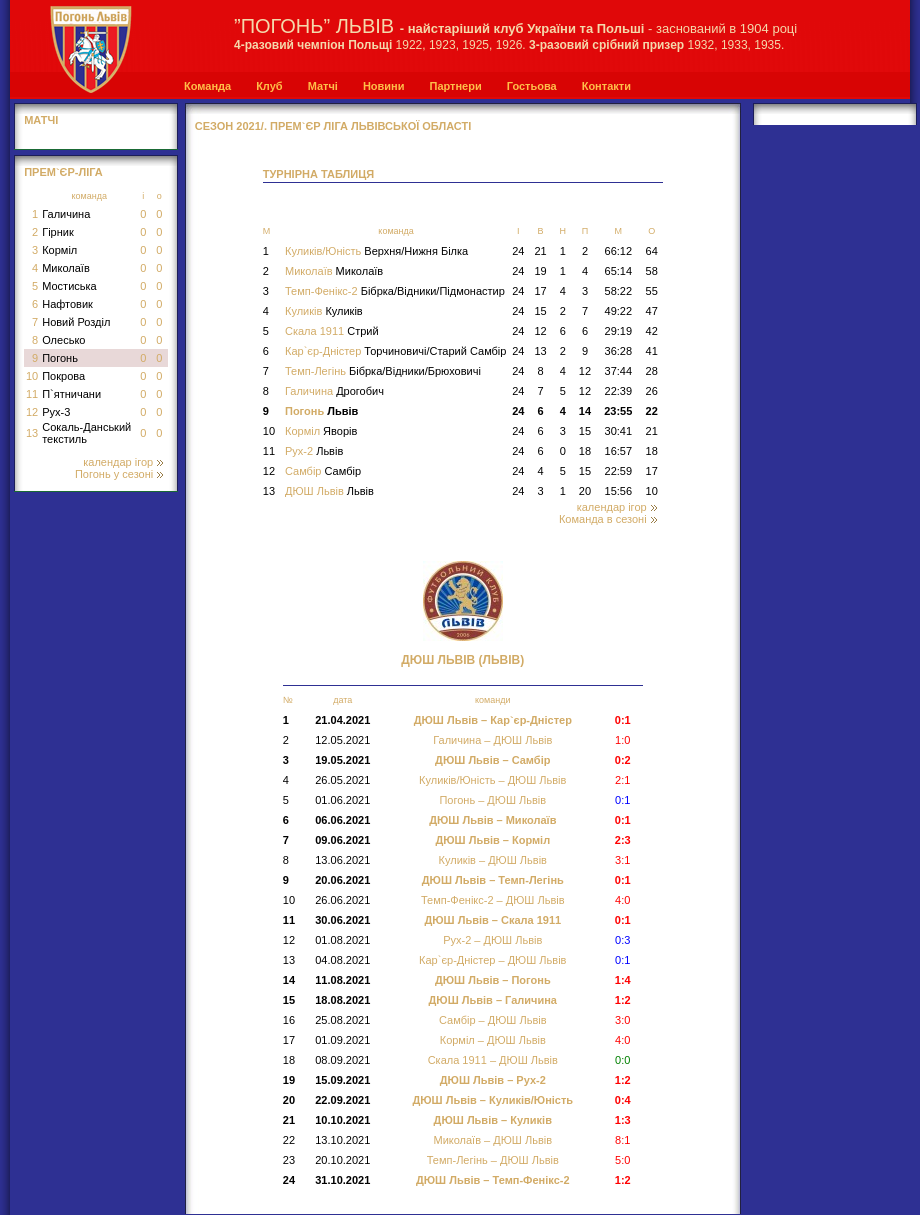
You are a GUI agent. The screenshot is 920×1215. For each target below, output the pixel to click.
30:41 (619, 431)
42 (652, 331)
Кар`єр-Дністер (395, 351)
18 (585, 451)
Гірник (58, 232)
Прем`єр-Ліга (63, 172)
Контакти (606, 86)
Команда (207, 86)
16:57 (619, 451)
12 (32, 412)
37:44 (619, 371)
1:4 (623, 980)
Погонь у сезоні (119, 474)
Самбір (323, 471)
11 (32, 394)
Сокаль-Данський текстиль (86, 433)
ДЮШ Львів (329, 491)
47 (652, 311)
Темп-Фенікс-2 (395, 291)
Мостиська (69, 286)
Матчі (323, 86)
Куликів (324, 311)
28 (652, 371)
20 (585, 491)
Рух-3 (56, 412)
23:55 (618, 411)
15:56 (619, 491)
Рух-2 (314, 451)
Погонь (60, 358)
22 (652, 411)
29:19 (619, 331)
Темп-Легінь (383, 371)
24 (518, 251)
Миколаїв (66, 268)
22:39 (619, 391)
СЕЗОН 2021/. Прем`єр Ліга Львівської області (333, 126)
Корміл (59, 250)
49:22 (619, 311)
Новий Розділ (76, 322)
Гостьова (532, 86)
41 (652, 351)
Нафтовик (67, 304)
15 (540, 311)
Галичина (66, 214)
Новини (384, 86)
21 (540, 251)
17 (540, 291)
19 (540, 271)
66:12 (619, 251)
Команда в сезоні (608, 519)
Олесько (63, 340)
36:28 (619, 351)
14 (585, 411)
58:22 (619, 291)
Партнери (455, 86)
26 (652, 391)
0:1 (622, 800)
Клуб (269, 86)
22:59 (619, 471)
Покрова (63, 376)
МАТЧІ (41, 120)
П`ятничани (71, 394)
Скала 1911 (332, 331)
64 (652, 251)
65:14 (619, 271)
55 (652, 291)
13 (32, 433)
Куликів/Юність (376, 251)
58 (652, 271)
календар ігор (123, 462)
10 (32, 376)
